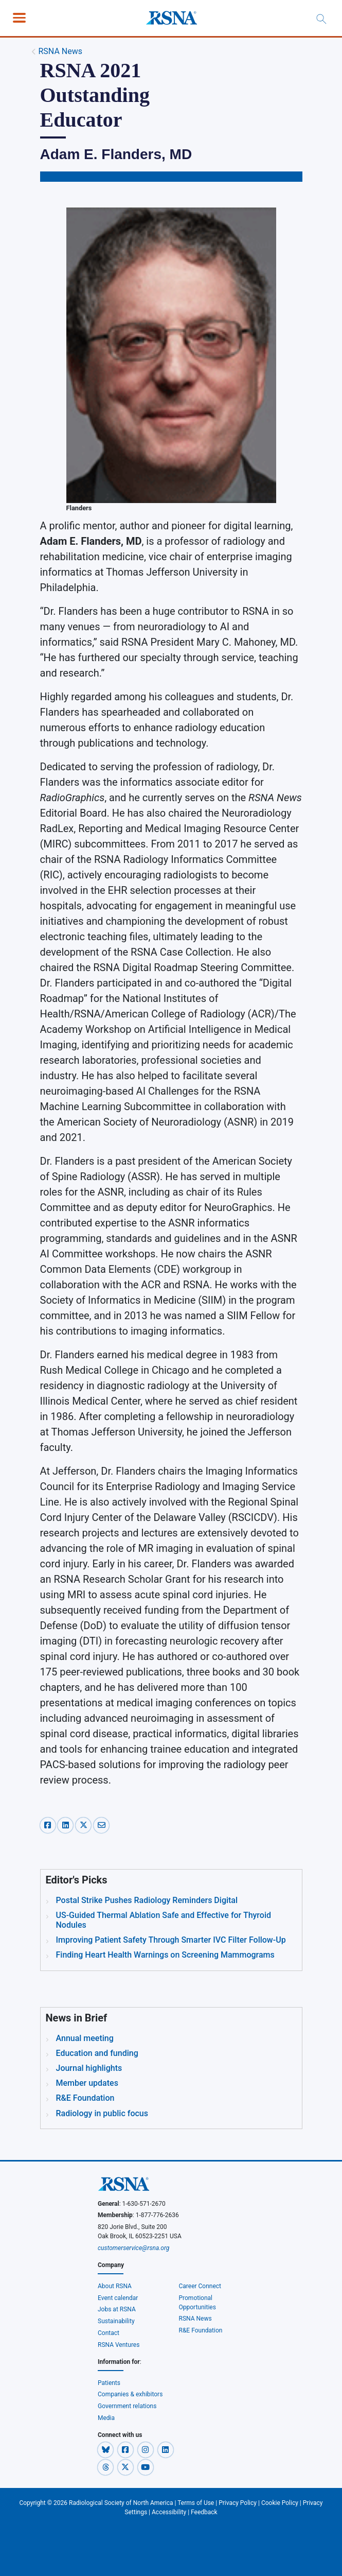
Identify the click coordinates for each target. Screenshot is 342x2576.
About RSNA (115, 2286)
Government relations (127, 2406)
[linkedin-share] (67, 1824)
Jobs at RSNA (117, 2309)
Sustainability (116, 2321)
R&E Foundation (201, 2330)
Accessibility (169, 2512)
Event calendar (118, 2298)
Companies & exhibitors (130, 2394)
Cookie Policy (279, 2502)
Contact (108, 2333)
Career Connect (200, 2286)
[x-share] (85, 1824)
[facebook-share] (49, 1824)
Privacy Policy (238, 2502)
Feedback (204, 2512)
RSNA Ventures (118, 2344)
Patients (109, 2383)
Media (106, 2418)
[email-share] (101, 1824)
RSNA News (60, 51)
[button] (106, 2449)
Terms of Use (195, 2502)
